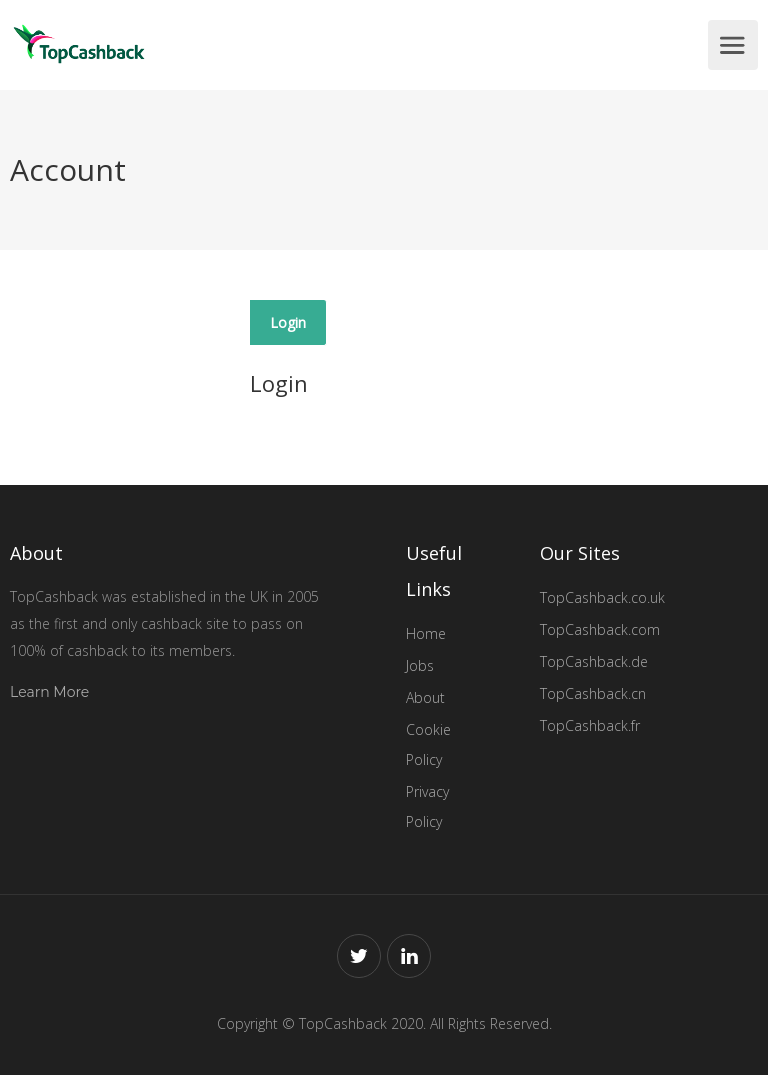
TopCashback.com (600, 629)
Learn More (49, 692)
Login (288, 322)
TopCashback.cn (593, 693)
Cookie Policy (428, 744)
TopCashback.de (594, 661)
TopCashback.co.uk (602, 597)
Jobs (420, 665)
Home (426, 633)
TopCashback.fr (590, 725)
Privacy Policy (427, 806)
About (425, 697)
